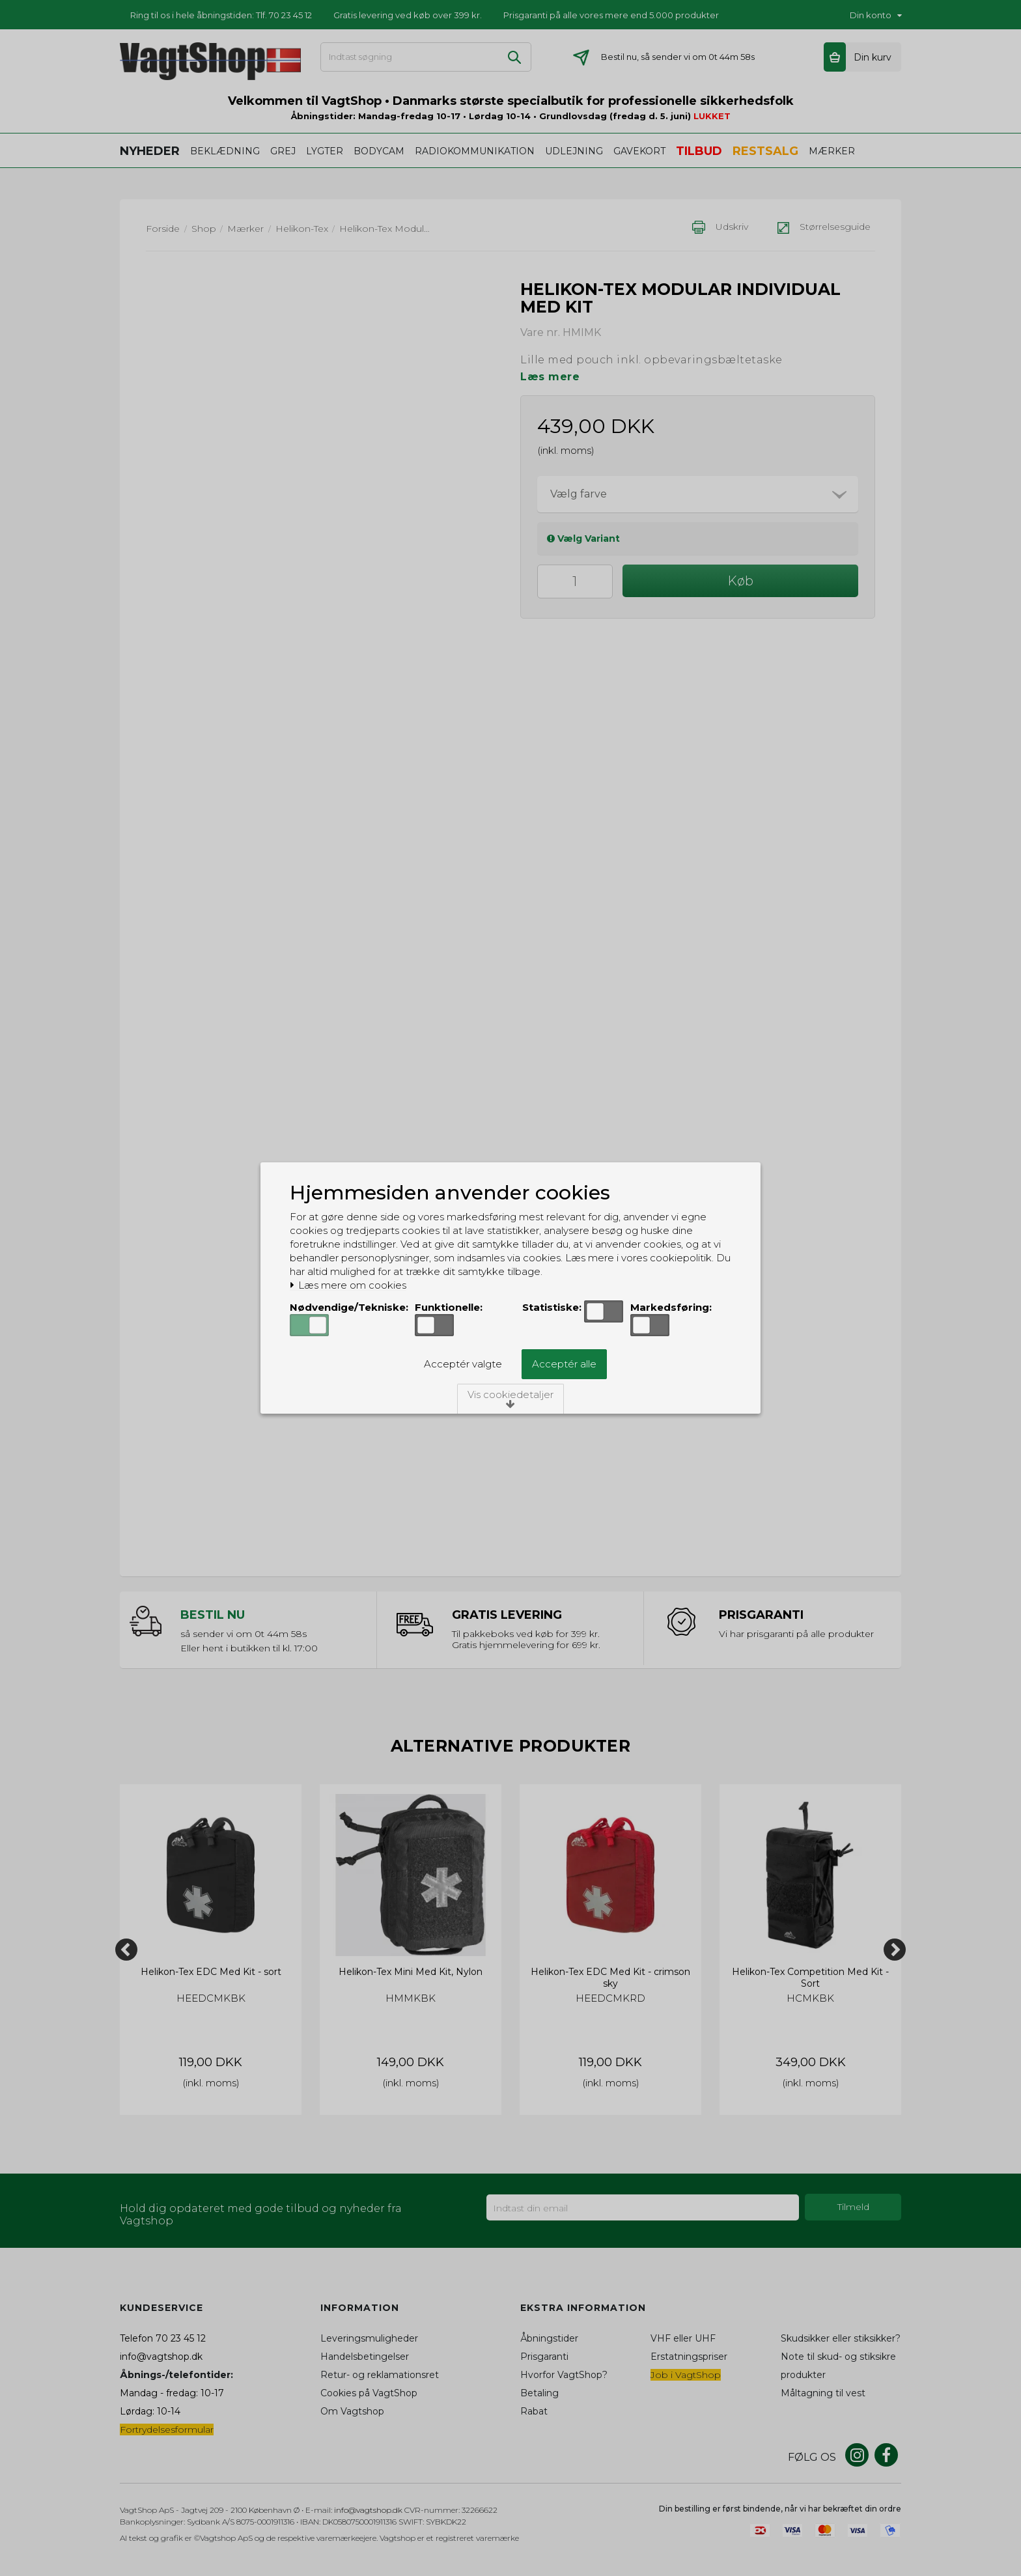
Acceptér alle (564, 1364)
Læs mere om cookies (348, 1285)
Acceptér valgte (463, 1364)
